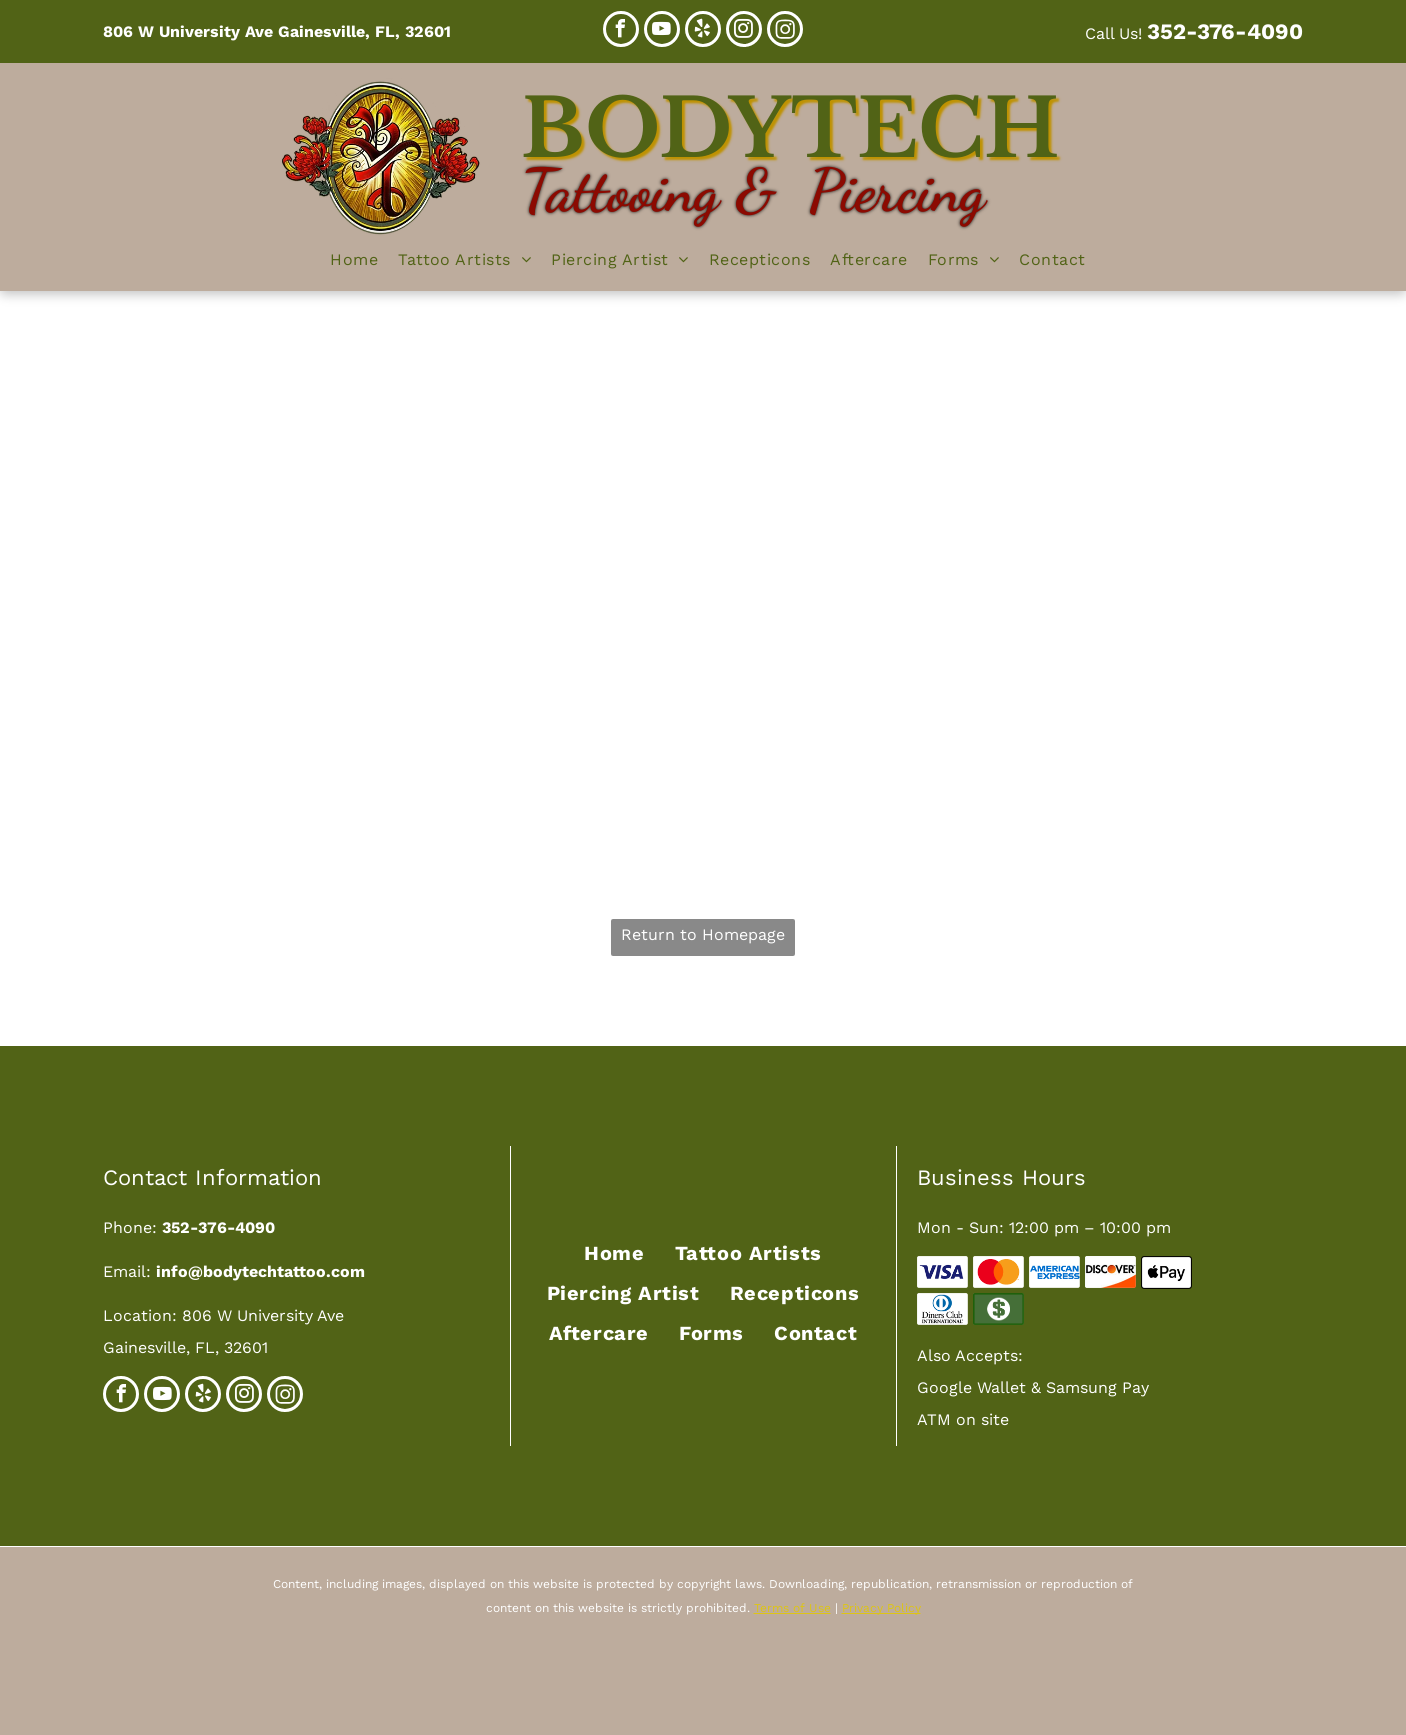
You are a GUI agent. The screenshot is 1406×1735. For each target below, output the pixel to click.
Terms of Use (792, 1608)
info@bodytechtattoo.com (260, 1271)
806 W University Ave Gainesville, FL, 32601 (277, 31)
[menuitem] (354, 260)
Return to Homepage (703, 934)
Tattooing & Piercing (753, 191)
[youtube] (662, 31)
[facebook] (621, 31)
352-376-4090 (1225, 31)
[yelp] (703, 31)
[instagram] (744, 31)
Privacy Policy (881, 1608)
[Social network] (785, 31)
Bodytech (790, 129)
